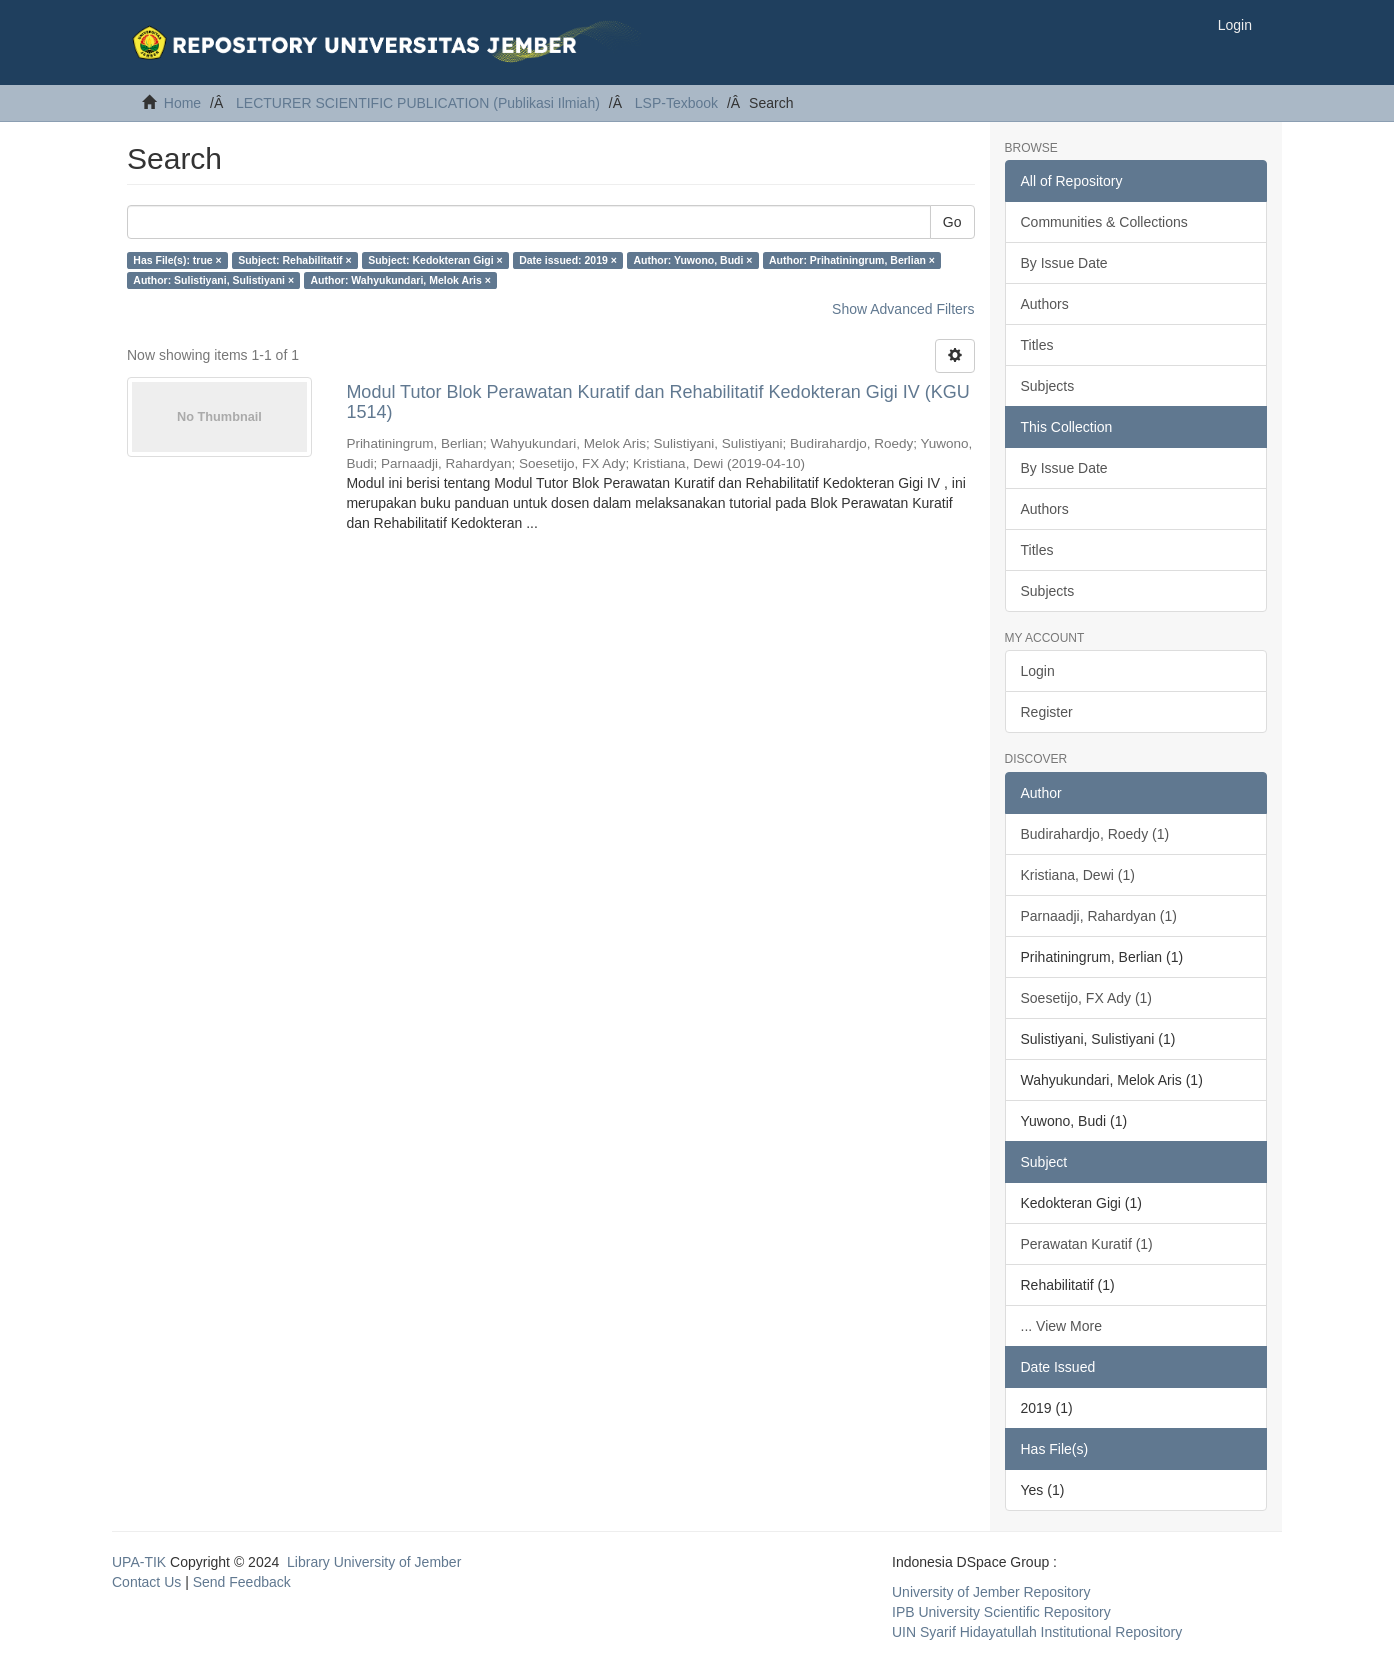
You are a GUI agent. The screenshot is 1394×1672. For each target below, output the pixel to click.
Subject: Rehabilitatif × (294, 260)
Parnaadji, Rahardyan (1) (1099, 916)
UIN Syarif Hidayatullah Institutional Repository (1037, 1632)
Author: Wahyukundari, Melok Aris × (401, 280)
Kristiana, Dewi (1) (1078, 875)
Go (952, 222)
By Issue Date (1064, 263)
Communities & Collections (1104, 222)
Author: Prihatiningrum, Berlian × (852, 260)
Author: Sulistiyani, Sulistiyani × (213, 280)
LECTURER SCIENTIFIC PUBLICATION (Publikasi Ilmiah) (418, 103)
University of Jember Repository (991, 1592)
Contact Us (146, 1582)
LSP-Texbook (676, 103)
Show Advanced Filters (903, 309)
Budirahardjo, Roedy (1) (1095, 834)
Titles (1037, 345)
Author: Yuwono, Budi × (692, 260)
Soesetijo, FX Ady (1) (1087, 998)
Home (182, 103)
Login (1038, 671)
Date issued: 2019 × (568, 260)
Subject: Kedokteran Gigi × (435, 260)
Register (1047, 712)
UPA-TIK (139, 1562)
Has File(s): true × (177, 260)
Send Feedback (242, 1582)
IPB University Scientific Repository (1001, 1612)
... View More (1061, 1326)
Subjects (1048, 386)
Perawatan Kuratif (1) (1087, 1244)
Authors (1045, 304)
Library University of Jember (374, 1562)
